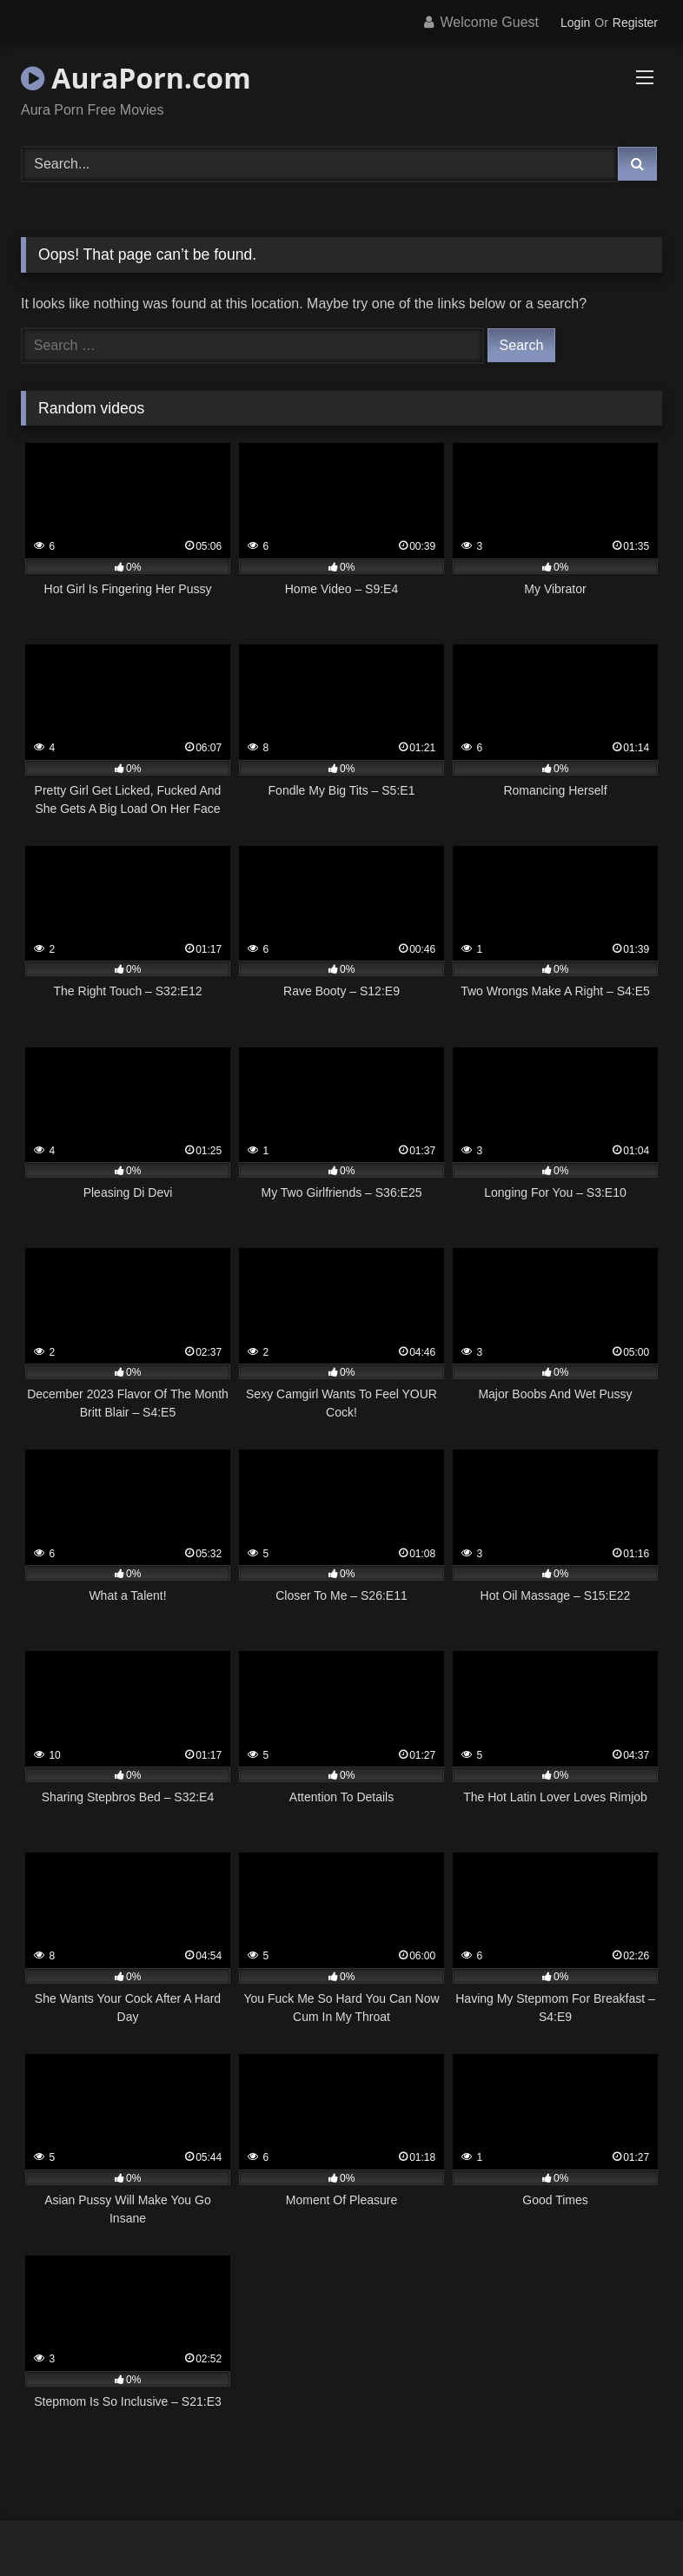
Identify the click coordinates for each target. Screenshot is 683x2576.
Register (635, 23)
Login (575, 23)
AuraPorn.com (136, 77)
